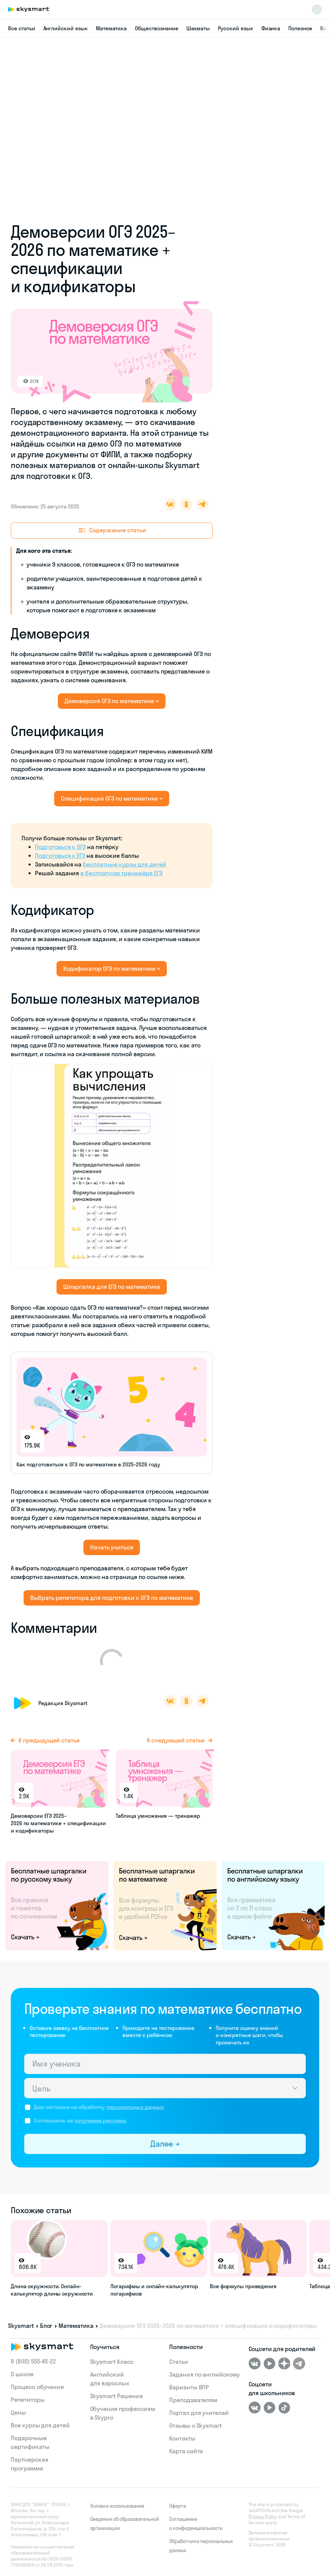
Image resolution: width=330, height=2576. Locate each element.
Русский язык (235, 28)
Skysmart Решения (116, 2396)
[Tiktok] (284, 2407)
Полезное (300, 28)
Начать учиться (111, 1547)
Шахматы (198, 28)
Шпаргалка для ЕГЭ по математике (111, 1287)
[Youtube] (269, 2363)
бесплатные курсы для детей (124, 864)
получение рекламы (100, 2120)
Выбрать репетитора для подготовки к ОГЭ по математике (111, 1598)
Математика (111, 28)
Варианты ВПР (189, 2387)
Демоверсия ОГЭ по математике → (112, 701)
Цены (18, 2412)
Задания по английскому (204, 2374)
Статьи (178, 2362)
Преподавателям (193, 2400)
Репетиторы (28, 2400)
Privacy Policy (263, 2516)
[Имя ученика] (165, 2064)
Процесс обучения (37, 2387)
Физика (271, 28)
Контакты (182, 2438)
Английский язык (65, 28)
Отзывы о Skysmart (195, 2425)
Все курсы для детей (40, 2425)
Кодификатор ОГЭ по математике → (111, 968)
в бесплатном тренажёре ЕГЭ (121, 873)
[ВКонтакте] (255, 2363)
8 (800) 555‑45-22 (33, 2361)
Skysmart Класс (112, 2362)
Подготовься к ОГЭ (60, 847)
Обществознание (156, 28)
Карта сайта (186, 2451)
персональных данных (135, 2107)
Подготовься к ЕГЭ (60, 855)
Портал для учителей (199, 2413)
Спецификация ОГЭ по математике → (111, 798)
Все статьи (21, 28)
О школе (22, 2374)
